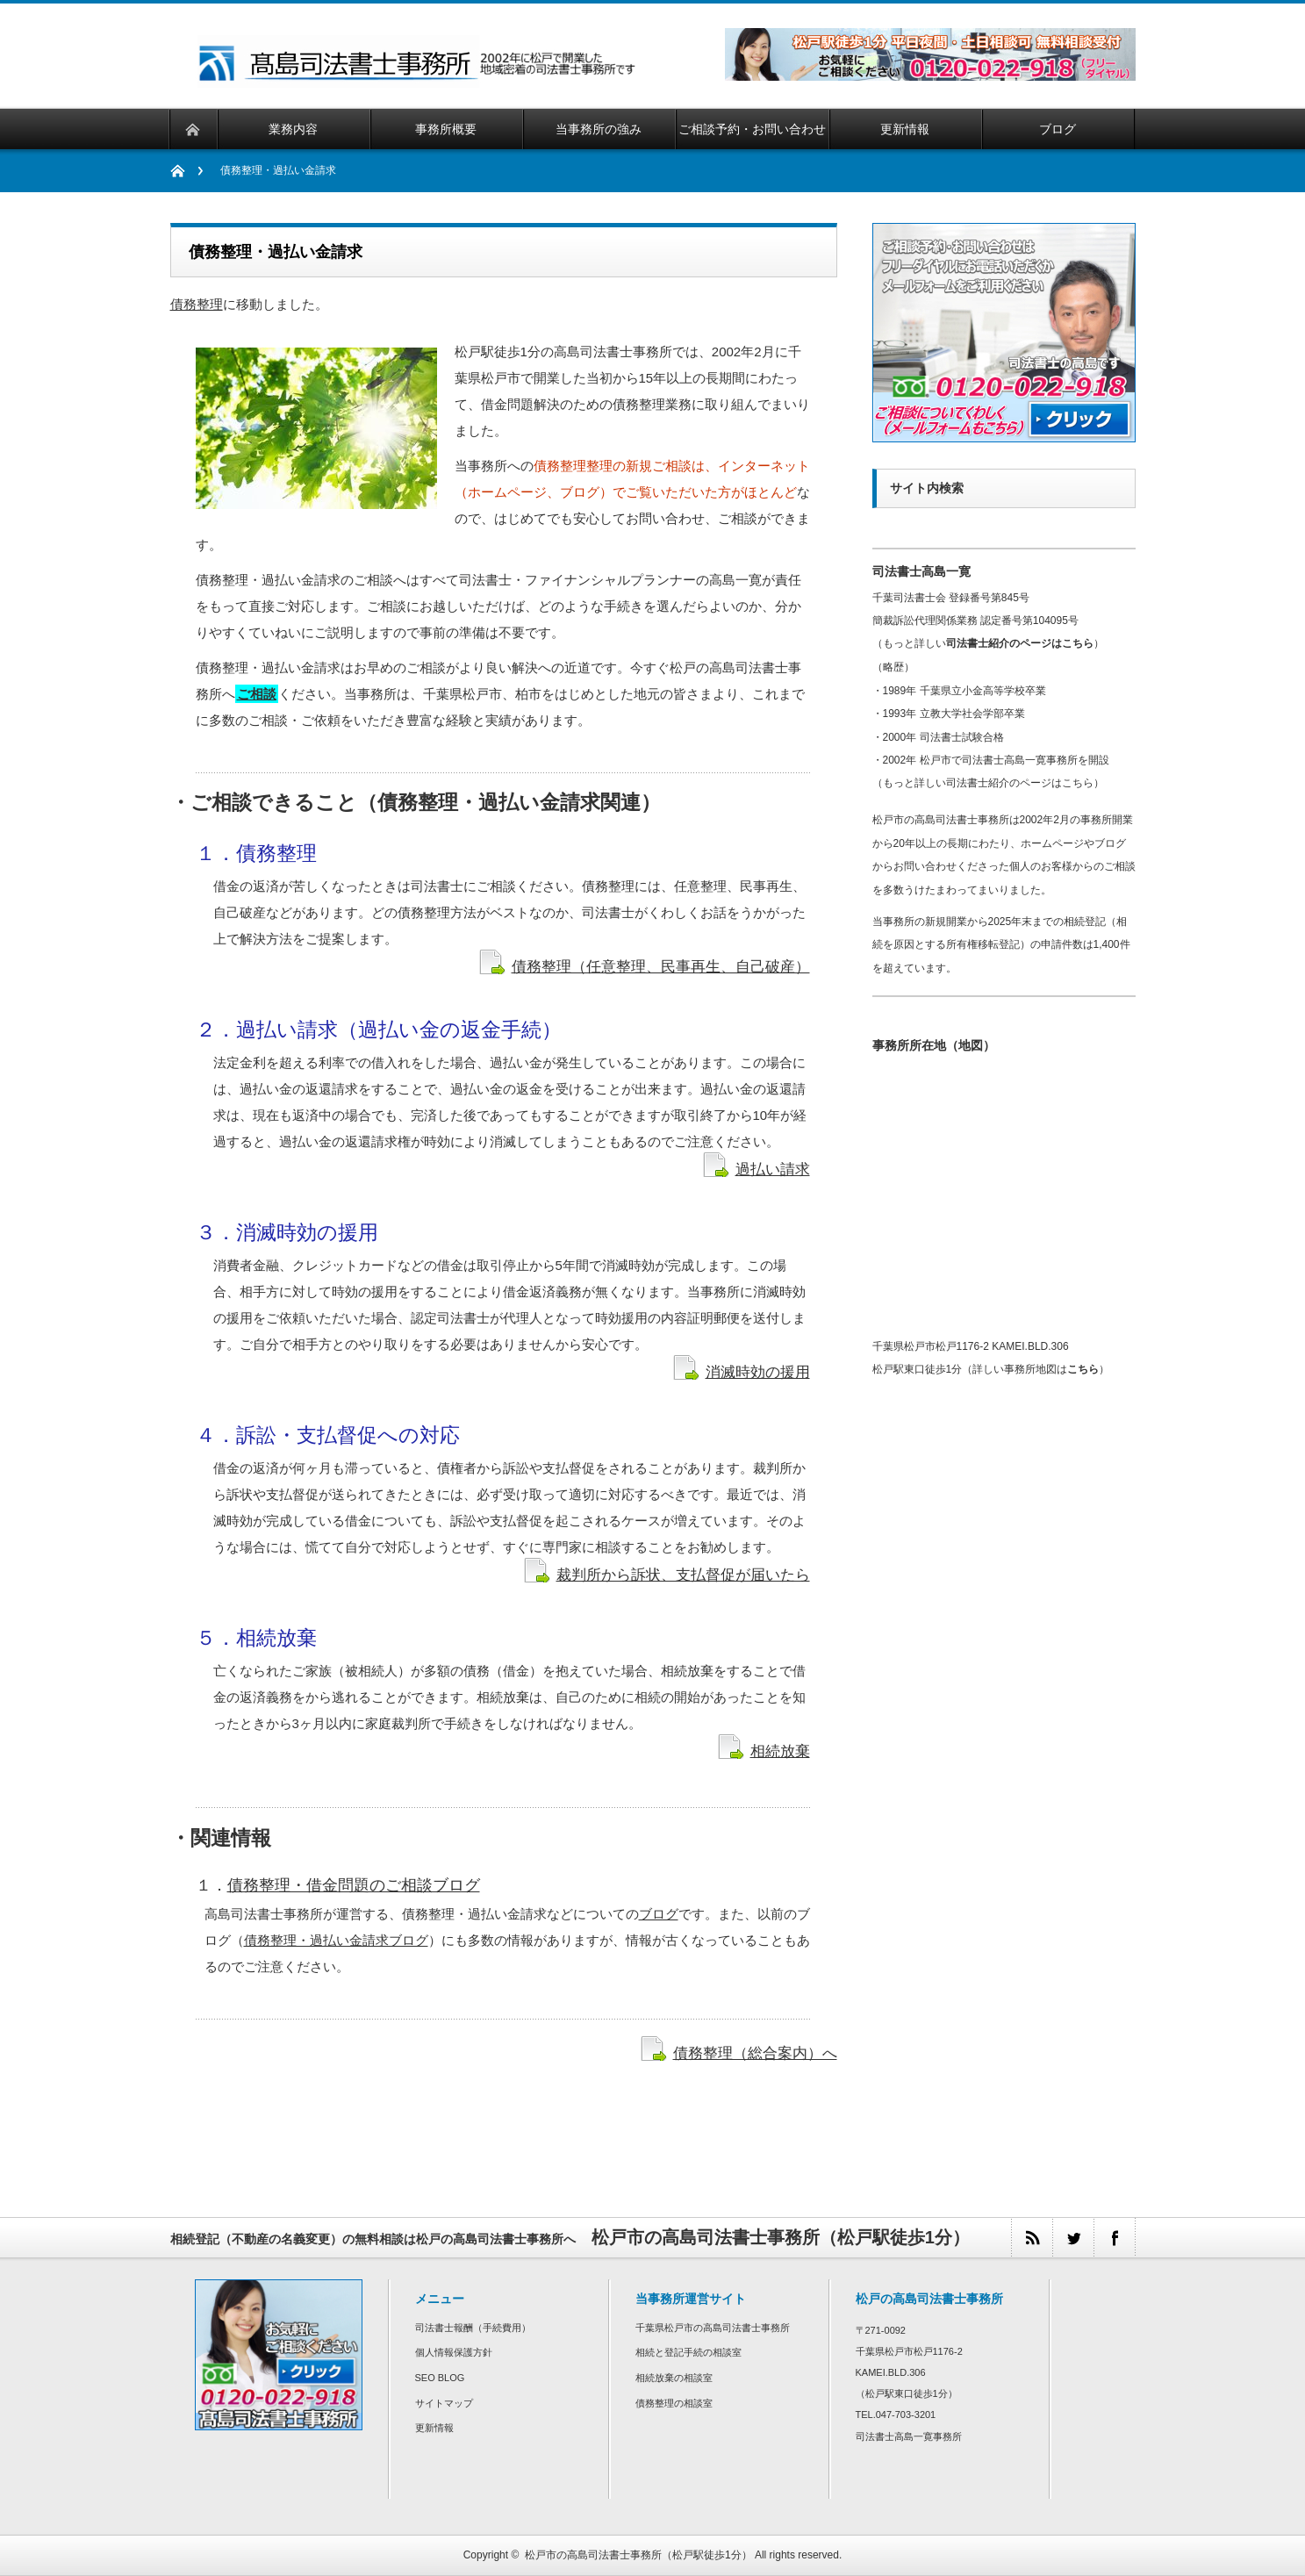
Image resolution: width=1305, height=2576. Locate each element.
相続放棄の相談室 (674, 2377)
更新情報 (434, 2427)
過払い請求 (772, 1169)
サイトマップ (444, 2403)
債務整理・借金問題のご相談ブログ (353, 1885)
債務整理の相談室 (674, 2403)
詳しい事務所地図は (1035, 1369)
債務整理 (196, 304)
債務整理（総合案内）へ (755, 2053)
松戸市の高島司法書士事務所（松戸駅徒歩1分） (638, 2555)
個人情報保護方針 (453, 2352)
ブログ (658, 1913)
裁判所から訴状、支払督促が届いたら (683, 1574)
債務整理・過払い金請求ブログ (336, 1940)
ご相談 (256, 693)
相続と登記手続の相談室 (688, 2352)
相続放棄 (780, 1751)
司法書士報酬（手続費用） (473, 2327)
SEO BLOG (440, 2377)
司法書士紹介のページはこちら (1019, 643)
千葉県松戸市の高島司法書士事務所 (712, 2327)
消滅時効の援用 (758, 1372)
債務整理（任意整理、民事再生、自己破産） (661, 966)
